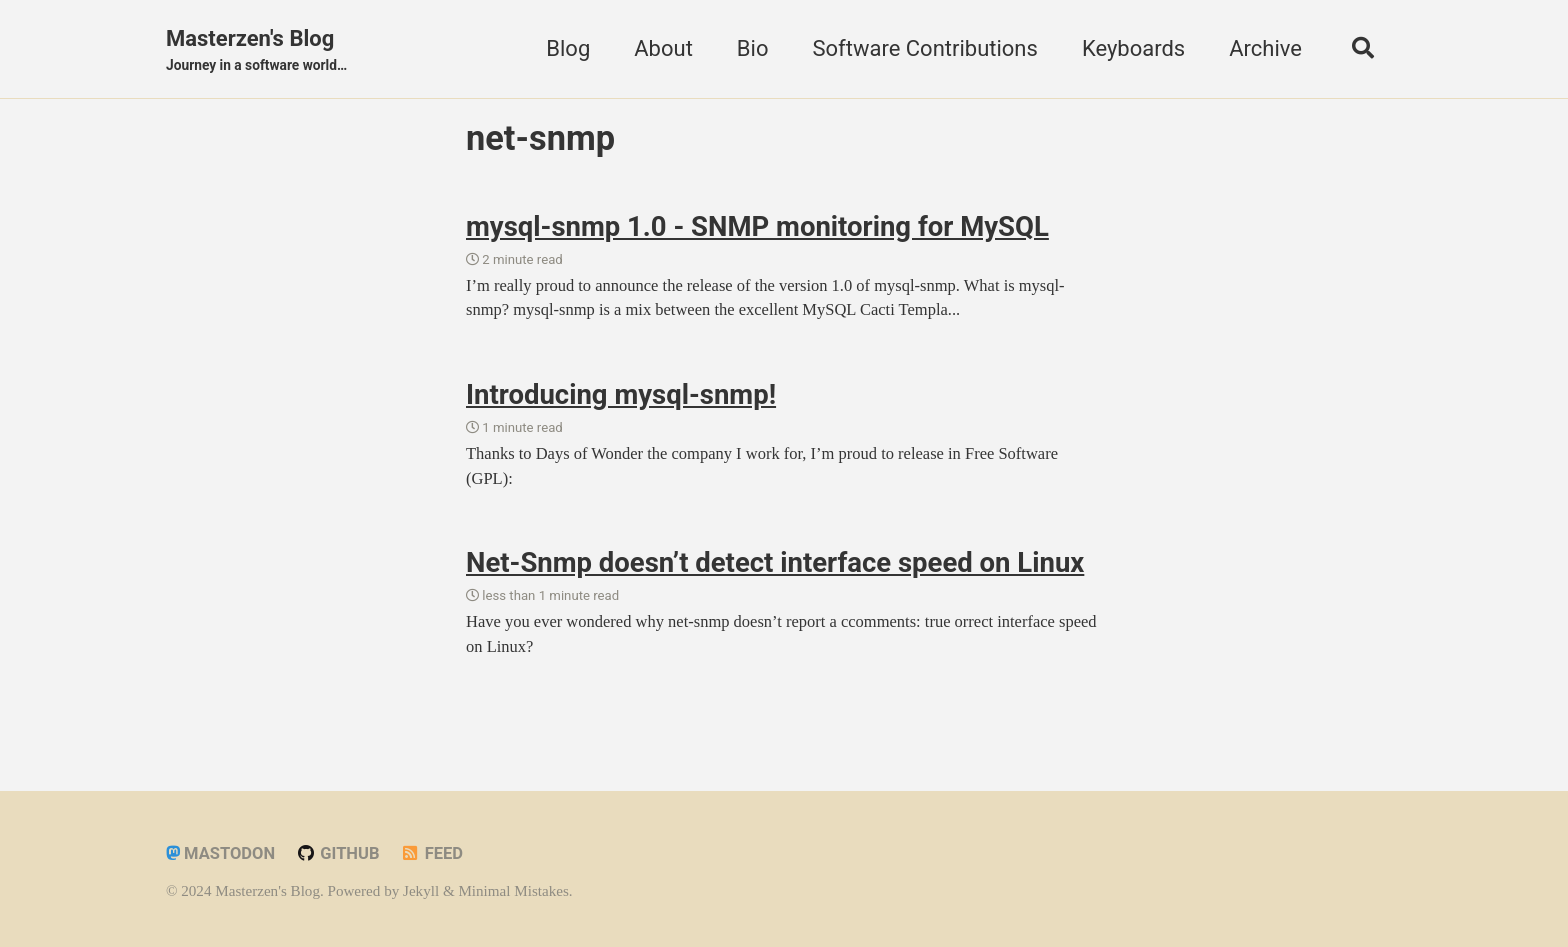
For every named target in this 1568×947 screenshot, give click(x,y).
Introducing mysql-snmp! (621, 394)
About (663, 48)
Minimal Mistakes (513, 891)
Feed (431, 853)
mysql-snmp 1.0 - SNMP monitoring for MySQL (757, 226)
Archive (1265, 48)
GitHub (338, 853)
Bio (753, 48)
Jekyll (421, 891)
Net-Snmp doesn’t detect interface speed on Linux (775, 562)
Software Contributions (924, 48)
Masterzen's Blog (256, 51)
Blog (568, 48)
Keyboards (1133, 48)
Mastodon (220, 853)
